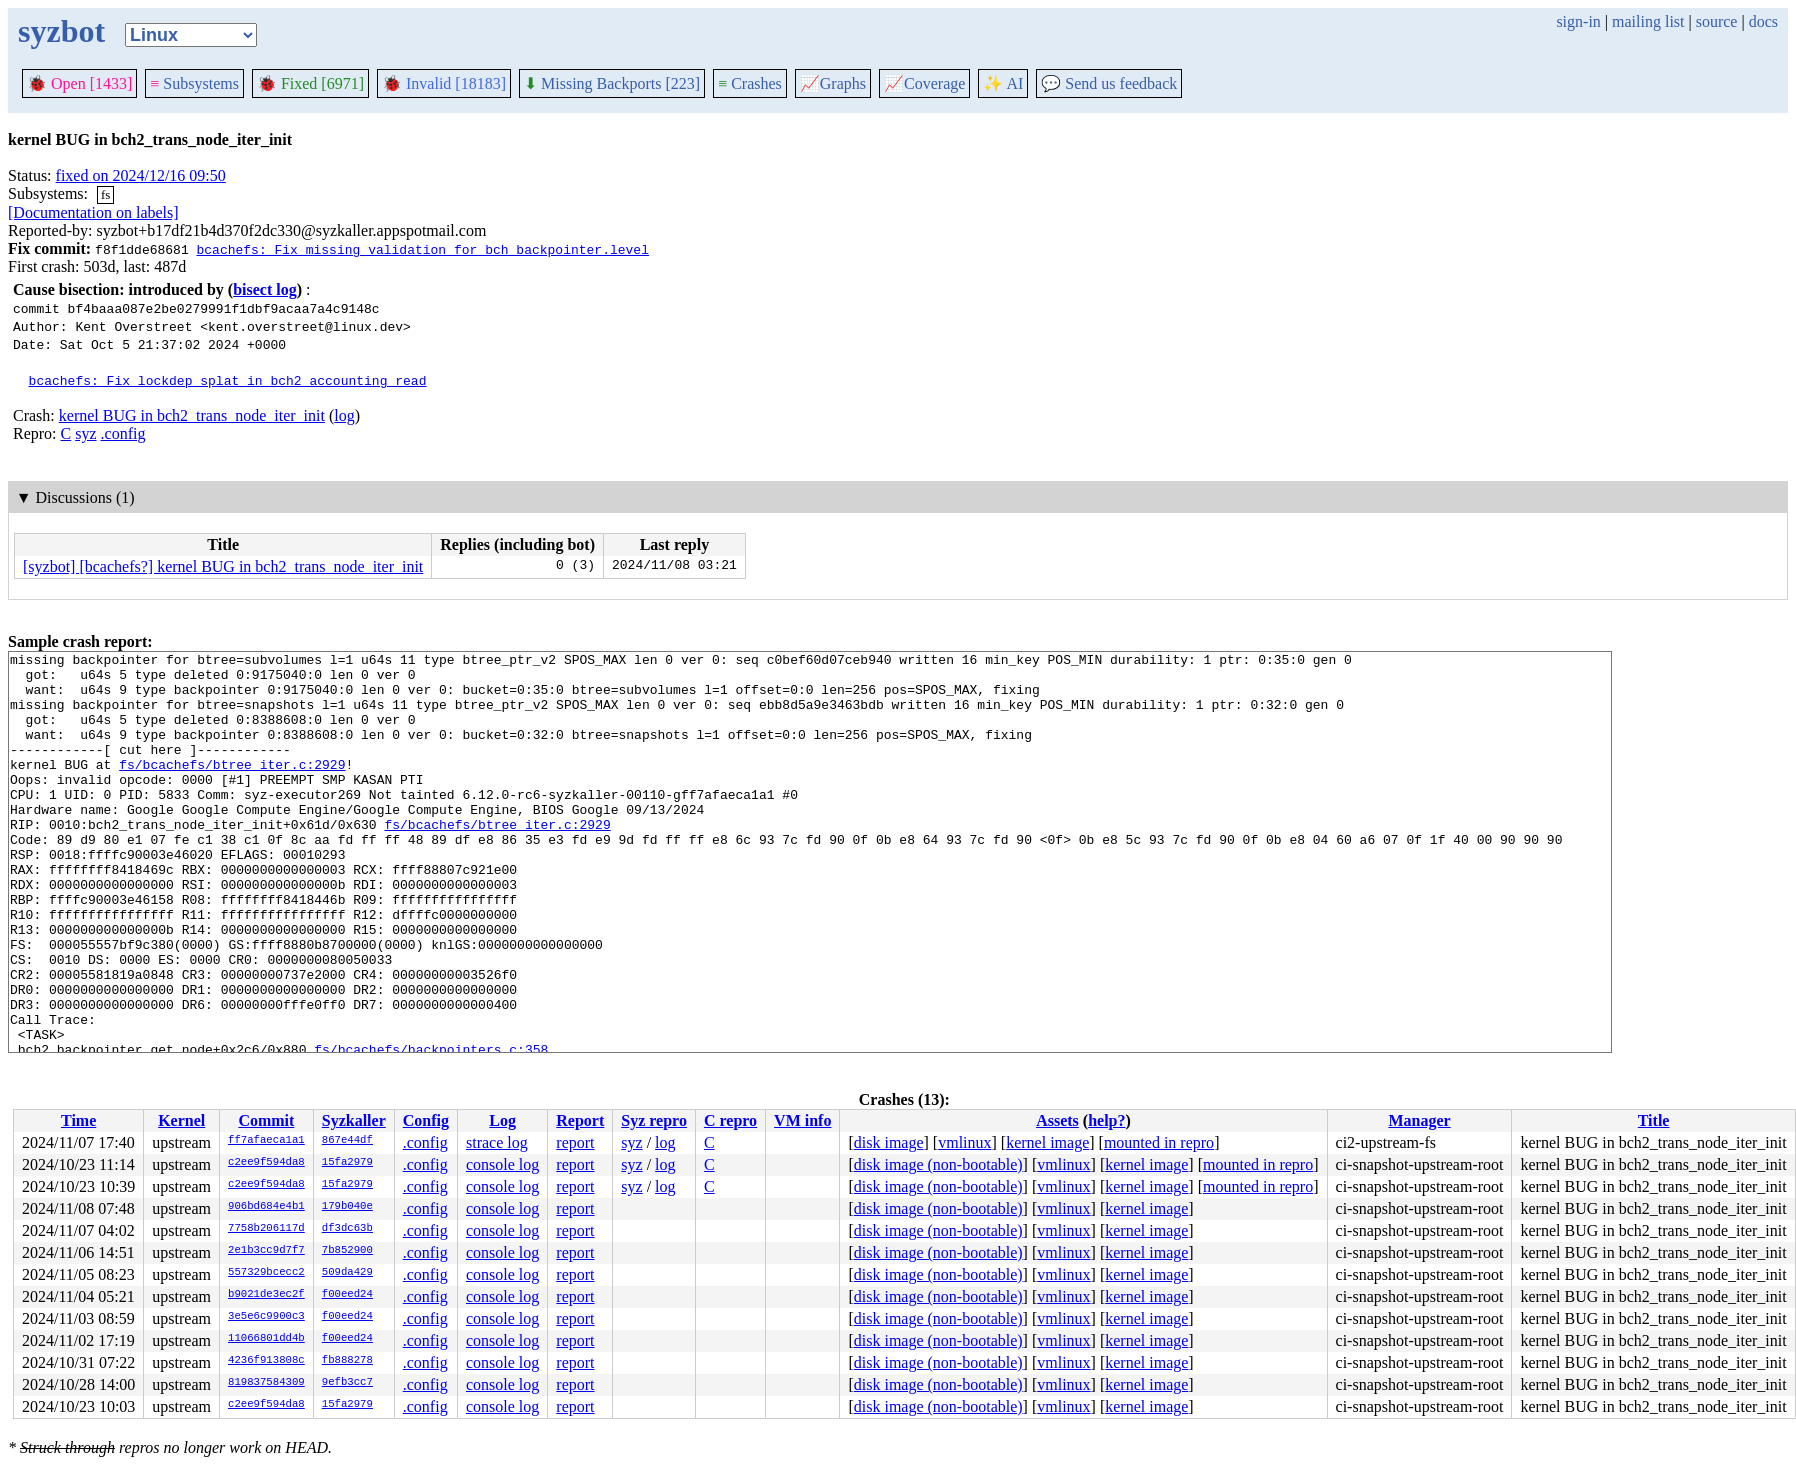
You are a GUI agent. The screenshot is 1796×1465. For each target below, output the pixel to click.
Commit (266, 1120)
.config (123, 433)
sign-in (1578, 21)
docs (1763, 21)
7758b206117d (266, 1229)
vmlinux (964, 1142)
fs (105, 194)
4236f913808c (266, 1361)
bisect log (265, 289)
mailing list (1648, 21)
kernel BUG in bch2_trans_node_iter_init (192, 415)
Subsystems (194, 83)
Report (580, 1120)
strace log (497, 1142)
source (1717, 21)
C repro (730, 1120)
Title (1654, 1120)
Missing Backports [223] (612, 83)
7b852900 (347, 1251)
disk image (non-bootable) (938, 1164)
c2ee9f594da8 (266, 1163)
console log (502, 1164)
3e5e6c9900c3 (266, 1317)
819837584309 (266, 1383)
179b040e (347, 1207)
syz (85, 433)
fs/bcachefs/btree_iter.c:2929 (232, 788)
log (344, 415)
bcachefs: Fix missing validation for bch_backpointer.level (422, 249)
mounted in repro (1159, 1142)
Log (502, 1120)
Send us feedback (1109, 83)
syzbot (61, 31)
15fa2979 (347, 1163)
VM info (802, 1120)
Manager (1419, 1120)
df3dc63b (347, 1229)
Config (426, 1120)
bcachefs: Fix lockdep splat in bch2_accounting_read (228, 380)
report (575, 1142)
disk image (889, 1142)
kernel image (1047, 1142)
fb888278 (347, 1361)
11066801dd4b (266, 1339)
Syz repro (654, 1120)
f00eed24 (347, 1295)
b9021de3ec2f (266, 1295)
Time (78, 1120)
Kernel (181, 1120)
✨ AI (1003, 83)
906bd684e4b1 (266, 1207)
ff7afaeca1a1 (266, 1141)
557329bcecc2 (266, 1273)
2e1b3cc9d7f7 (266, 1251)
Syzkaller (354, 1120)
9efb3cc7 (347, 1383)
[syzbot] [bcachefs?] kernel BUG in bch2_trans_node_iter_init (223, 566)
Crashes (750, 83)
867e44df (347, 1141)
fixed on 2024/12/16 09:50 (141, 175)
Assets (1057, 1120)
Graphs (833, 83)
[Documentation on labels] (93, 212)
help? (1106, 1120)
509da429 (347, 1273)
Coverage (924, 83)
